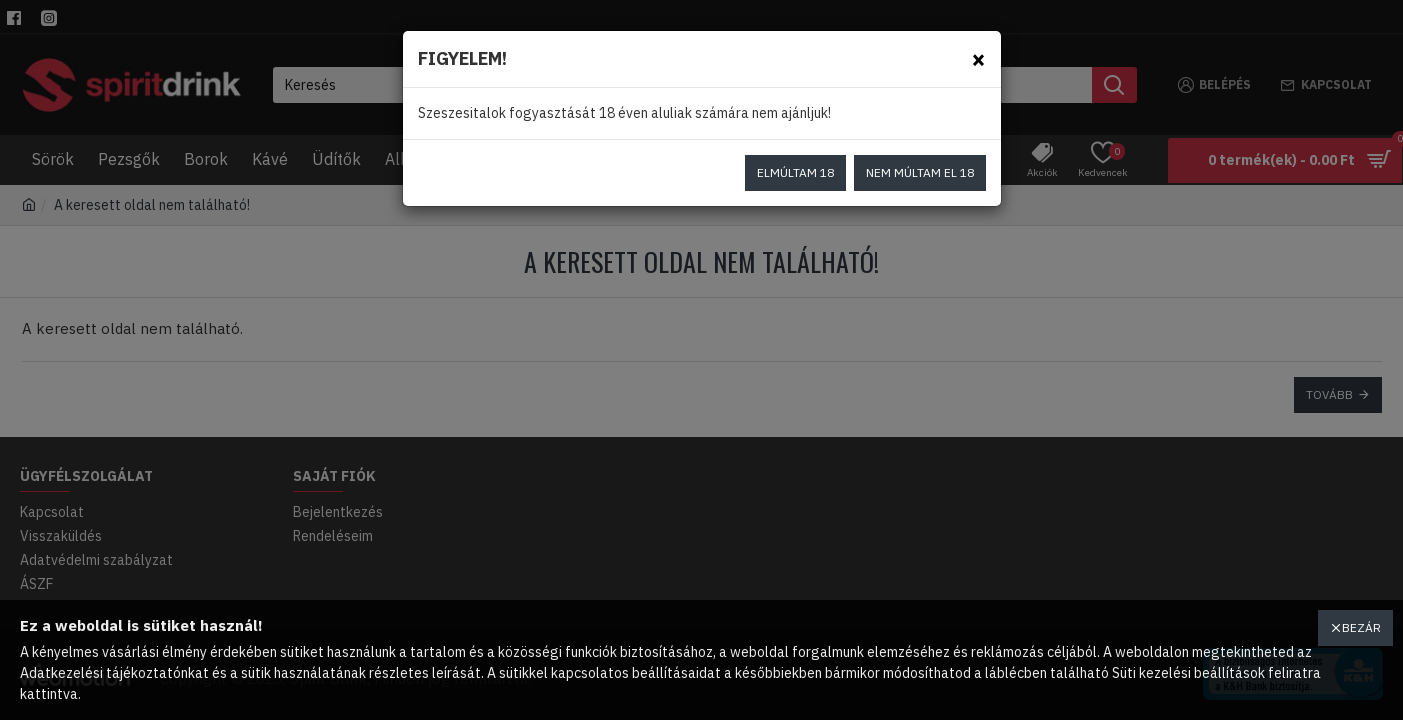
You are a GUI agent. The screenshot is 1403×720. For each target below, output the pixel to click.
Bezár (1361, 627)
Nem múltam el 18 (920, 172)
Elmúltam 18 (795, 172)
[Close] (978, 58)
